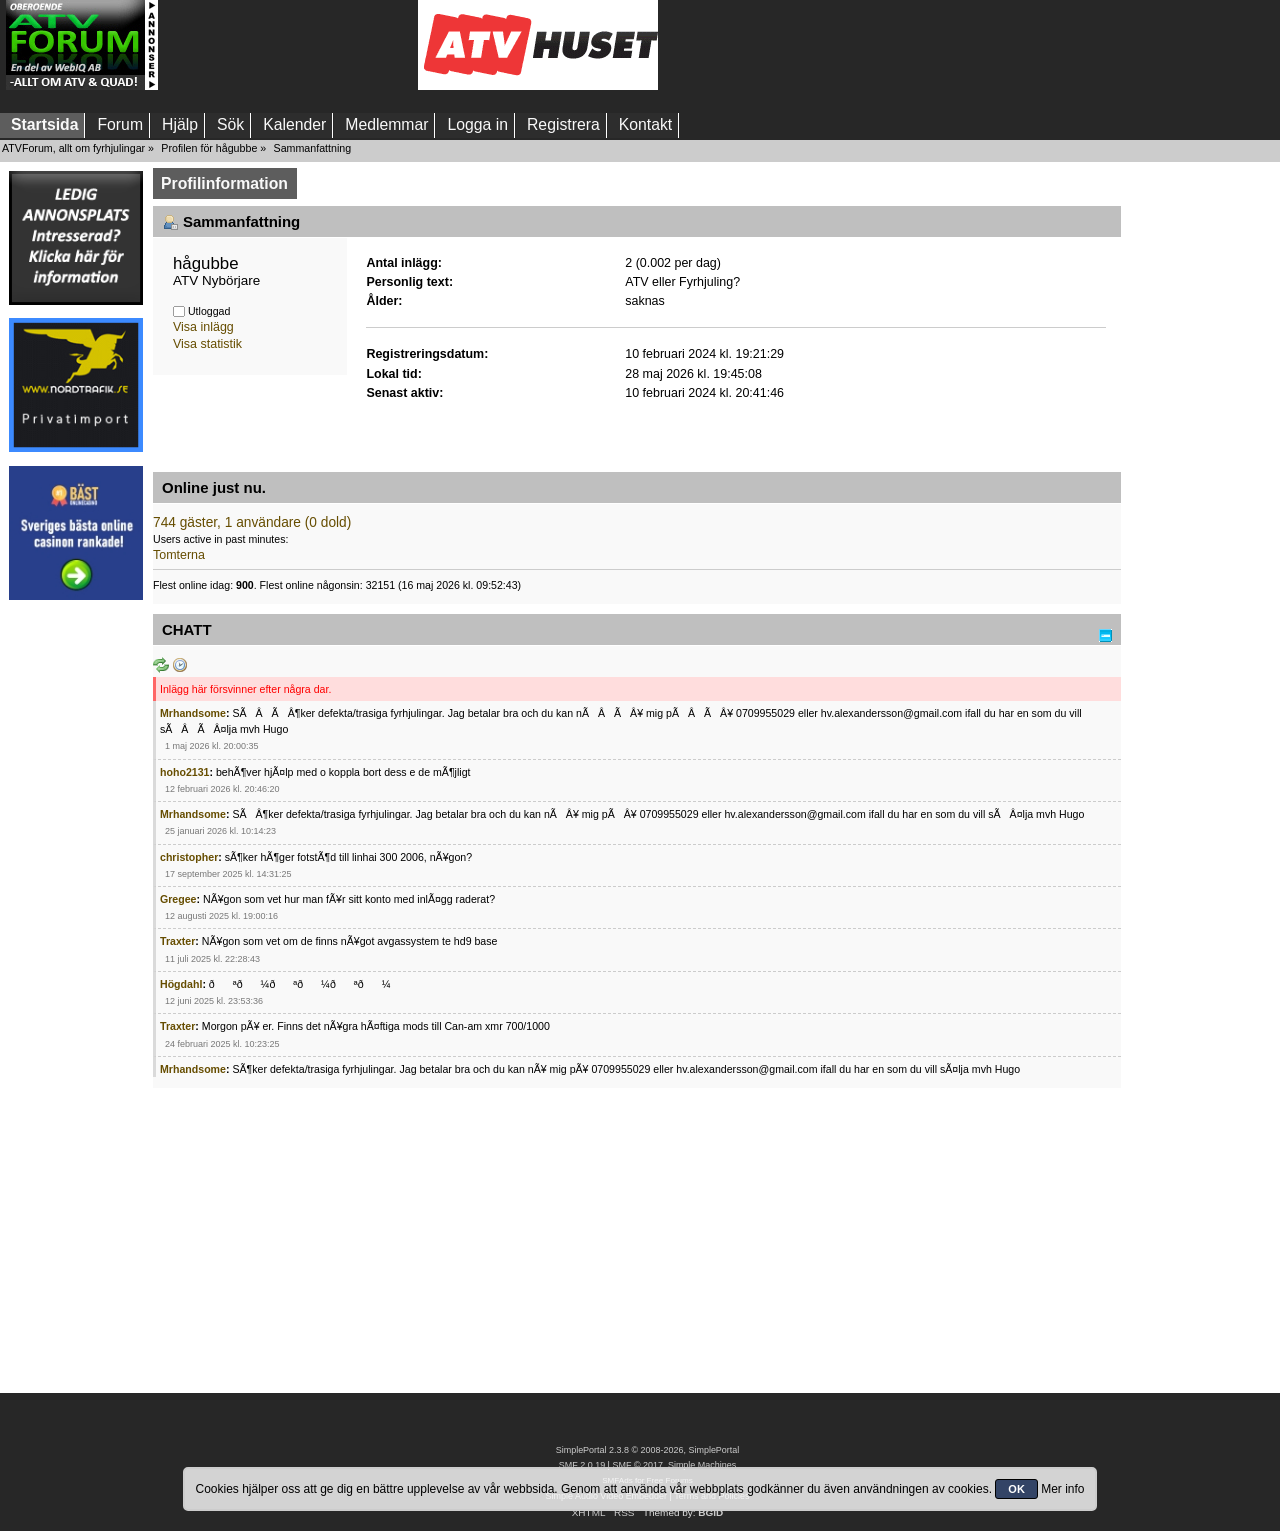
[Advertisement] (288, 45)
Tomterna (179, 555)
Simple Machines (702, 1465)
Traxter (177, 941)
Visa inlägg (203, 327)
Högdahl (181, 984)
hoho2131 (184, 772)
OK (1016, 1489)
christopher (189, 857)
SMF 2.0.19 (582, 1465)
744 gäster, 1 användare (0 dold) (252, 522)
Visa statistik (207, 344)
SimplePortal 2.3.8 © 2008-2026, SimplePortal (648, 1450)
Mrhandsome (193, 713)
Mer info (1062, 1489)
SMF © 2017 (637, 1465)
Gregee (178, 899)
